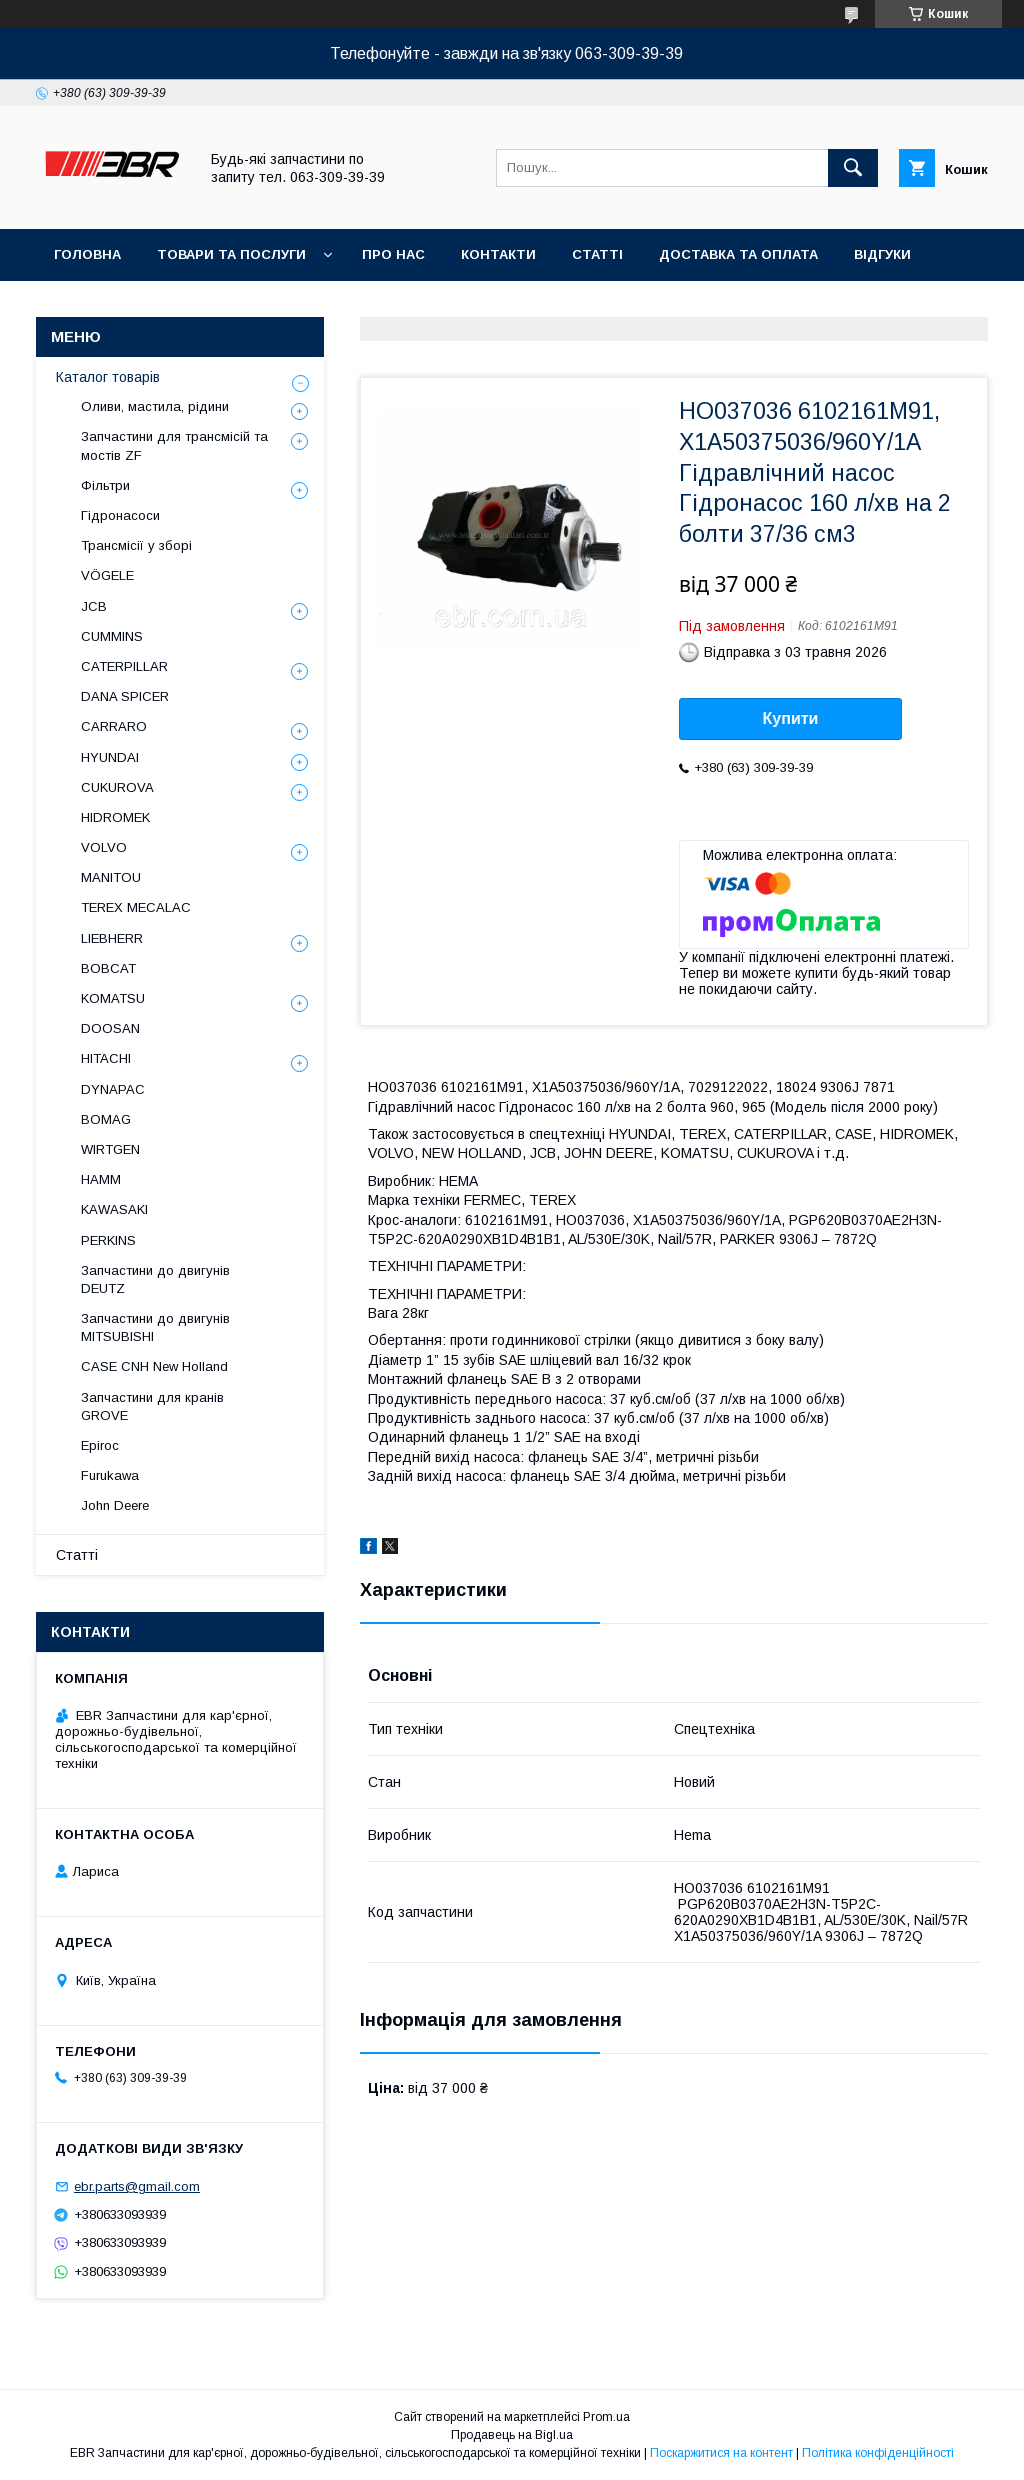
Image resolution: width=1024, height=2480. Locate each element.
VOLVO (104, 847)
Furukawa (110, 1475)
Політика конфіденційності (878, 2453)
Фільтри (105, 485)
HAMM (101, 1179)
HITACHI (106, 1058)
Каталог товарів (108, 377)
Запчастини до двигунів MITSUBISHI (155, 1327)
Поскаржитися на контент (721, 2453)
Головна (87, 254)
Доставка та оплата (738, 254)
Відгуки (882, 254)
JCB (94, 606)
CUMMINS (112, 636)
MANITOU (111, 877)
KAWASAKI (114, 1209)
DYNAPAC (113, 1089)
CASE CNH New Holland (154, 1366)
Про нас (393, 254)
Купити (791, 718)
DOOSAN (110, 1028)
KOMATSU (113, 998)
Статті (597, 254)
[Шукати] (853, 168)
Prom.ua (606, 2417)
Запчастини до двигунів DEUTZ (155, 1279)
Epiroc (100, 1445)
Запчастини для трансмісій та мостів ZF (174, 445)
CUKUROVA (117, 787)
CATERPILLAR (124, 666)
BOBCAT (108, 968)
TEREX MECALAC (136, 907)
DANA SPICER (125, 696)
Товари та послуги (231, 254)
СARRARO (114, 726)
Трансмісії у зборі (136, 545)
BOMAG (106, 1119)
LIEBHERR (112, 938)
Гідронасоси (120, 515)
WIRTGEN (110, 1149)
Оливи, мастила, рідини (155, 406)
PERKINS (108, 1240)
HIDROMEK (115, 817)
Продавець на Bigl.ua (512, 2435)
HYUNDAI (110, 757)
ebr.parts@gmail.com (137, 2186)
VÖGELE (107, 575)
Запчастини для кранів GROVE (152, 1406)
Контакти (498, 254)
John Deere (115, 1505)
